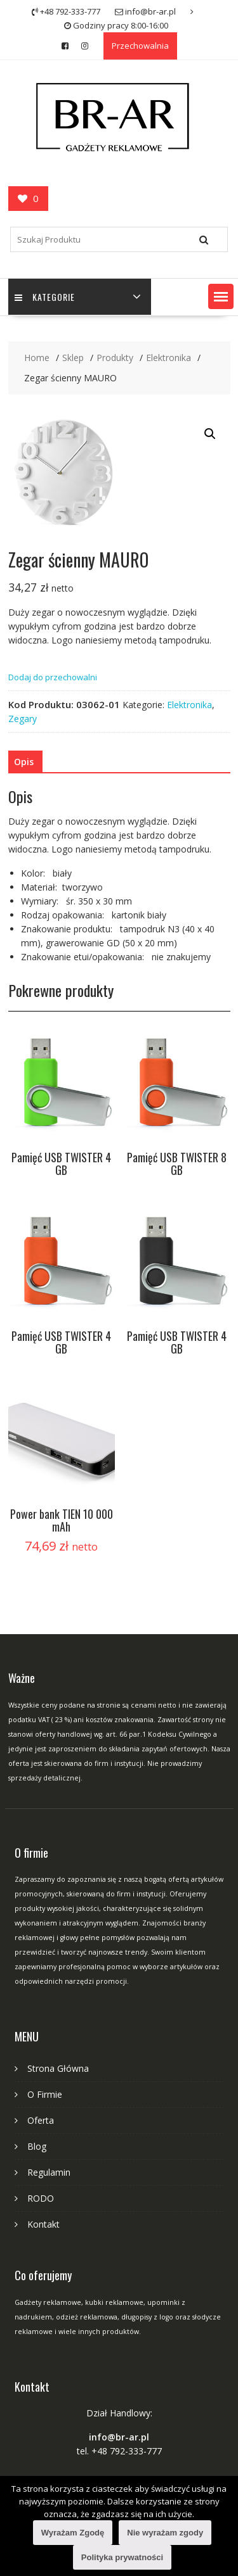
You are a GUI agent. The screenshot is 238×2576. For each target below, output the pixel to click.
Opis (24, 762)
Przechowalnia (140, 45)
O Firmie (44, 2094)
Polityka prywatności (122, 2557)
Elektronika (189, 705)
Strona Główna (58, 2068)
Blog (36, 2146)
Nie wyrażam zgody (165, 2532)
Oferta (40, 2120)
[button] (221, 296)
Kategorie (45, 296)
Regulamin (48, 2172)
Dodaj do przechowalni (52, 677)
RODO (40, 2198)
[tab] (24, 762)
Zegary (22, 719)
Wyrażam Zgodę (72, 2532)
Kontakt (43, 2224)
